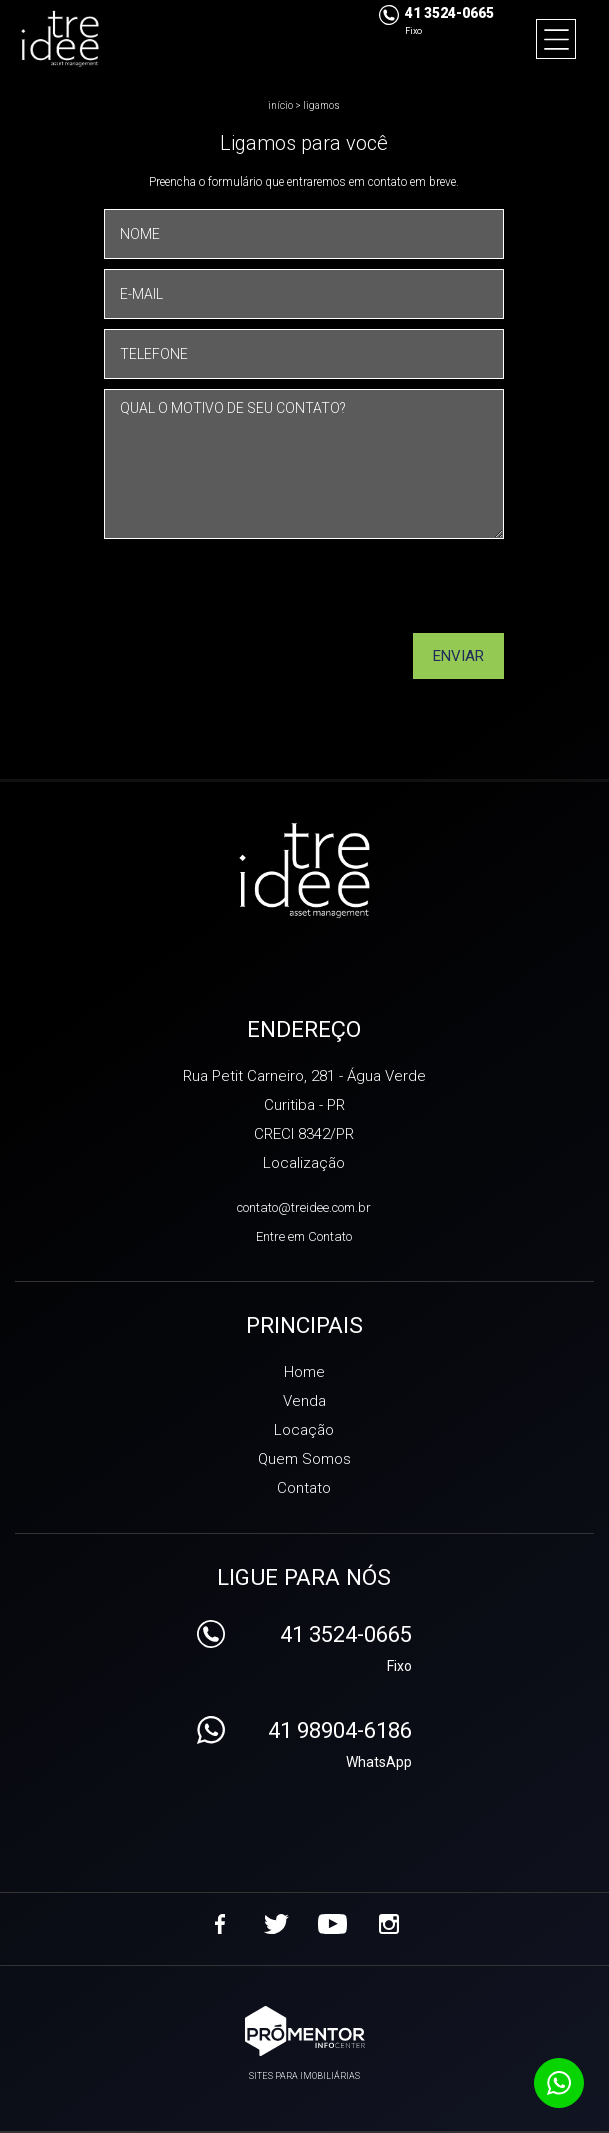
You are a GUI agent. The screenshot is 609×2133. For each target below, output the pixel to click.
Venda (304, 1401)
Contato (304, 1488)
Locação (304, 1430)
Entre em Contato (304, 1236)
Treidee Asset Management (304, 872)
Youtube (333, 1924)
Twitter (277, 1924)
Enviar (458, 656)
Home (304, 1372)
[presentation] (411, 593)
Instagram (389, 1924)
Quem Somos (304, 1459)
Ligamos (321, 105)
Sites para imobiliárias (304, 2076)
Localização (304, 1163)
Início (280, 105)
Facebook (221, 1924)
